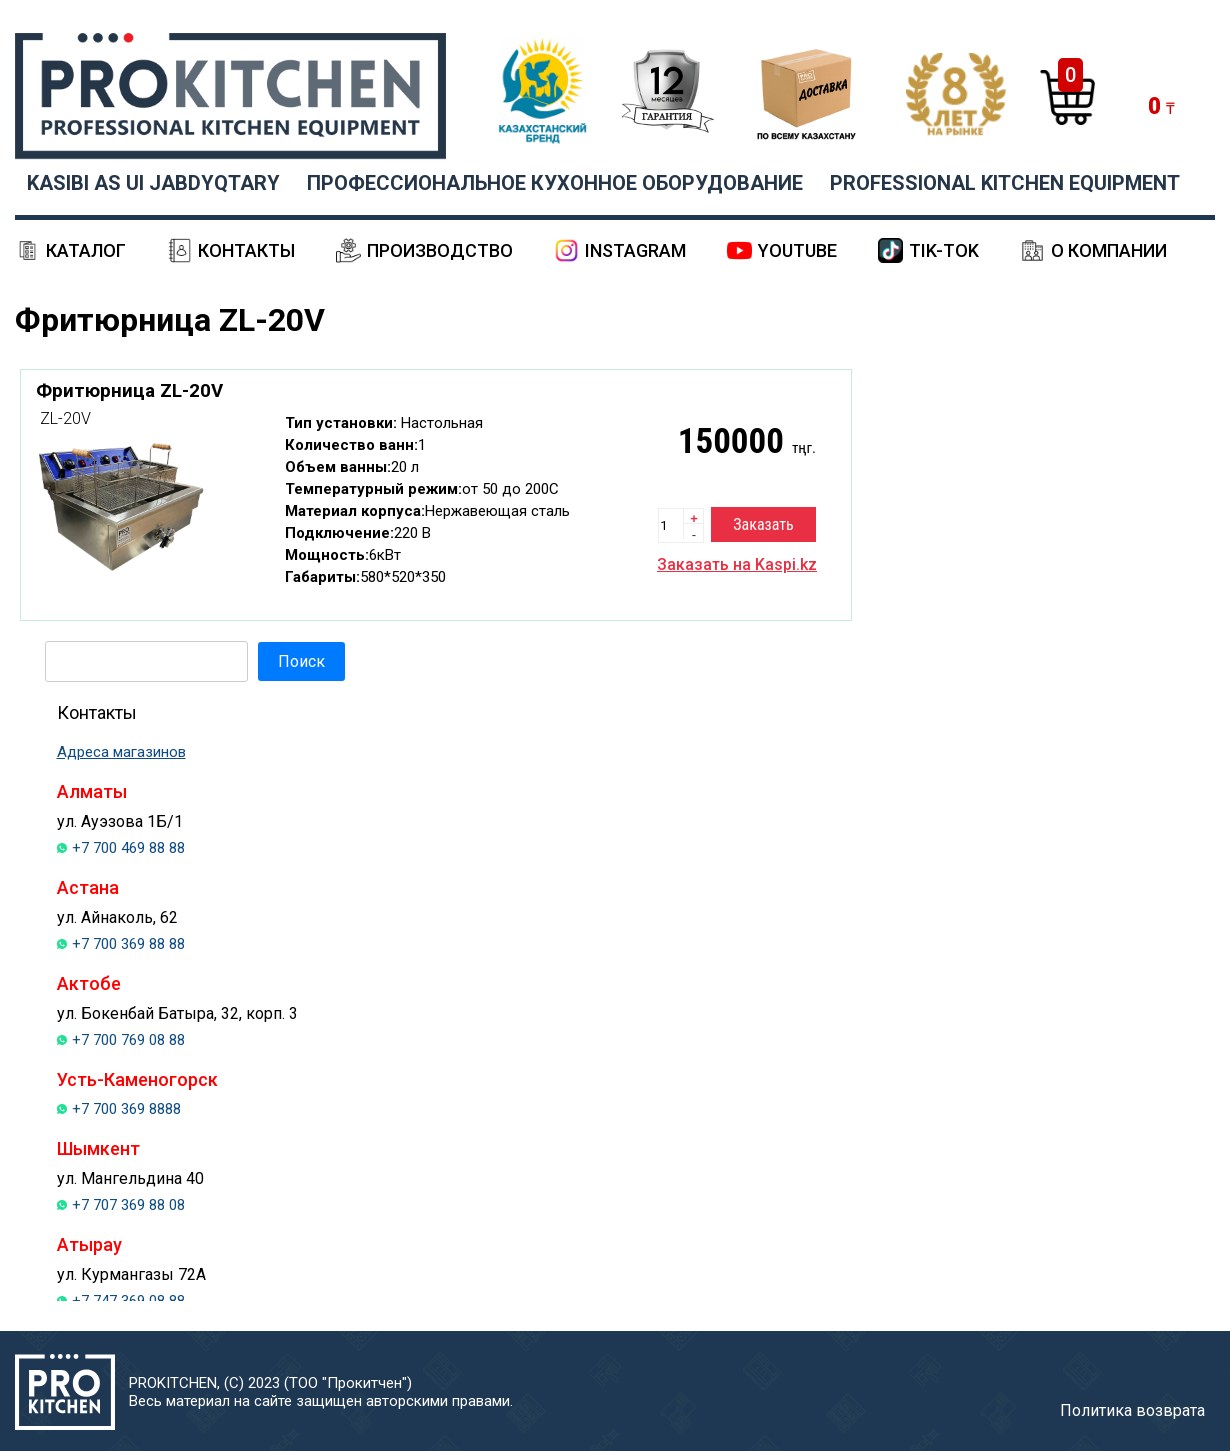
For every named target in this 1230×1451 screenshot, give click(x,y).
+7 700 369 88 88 (128, 944)
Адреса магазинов (121, 752)
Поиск (301, 661)
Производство (440, 250)
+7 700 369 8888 (126, 1109)
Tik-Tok (944, 250)
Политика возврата (1132, 1410)
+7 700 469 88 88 (128, 848)
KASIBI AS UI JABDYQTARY (153, 183)
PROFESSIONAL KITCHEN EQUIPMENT (1005, 183)
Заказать (763, 524)
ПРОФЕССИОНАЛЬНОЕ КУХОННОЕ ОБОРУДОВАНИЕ (555, 183)
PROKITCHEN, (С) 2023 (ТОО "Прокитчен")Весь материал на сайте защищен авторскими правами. (321, 1392)
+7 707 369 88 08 (128, 1205)
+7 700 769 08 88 (128, 1040)
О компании (1109, 250)
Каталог (86, 250)
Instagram (635, 250)
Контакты (246, 250)
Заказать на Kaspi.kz (737, 564)
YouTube (797, 250)
